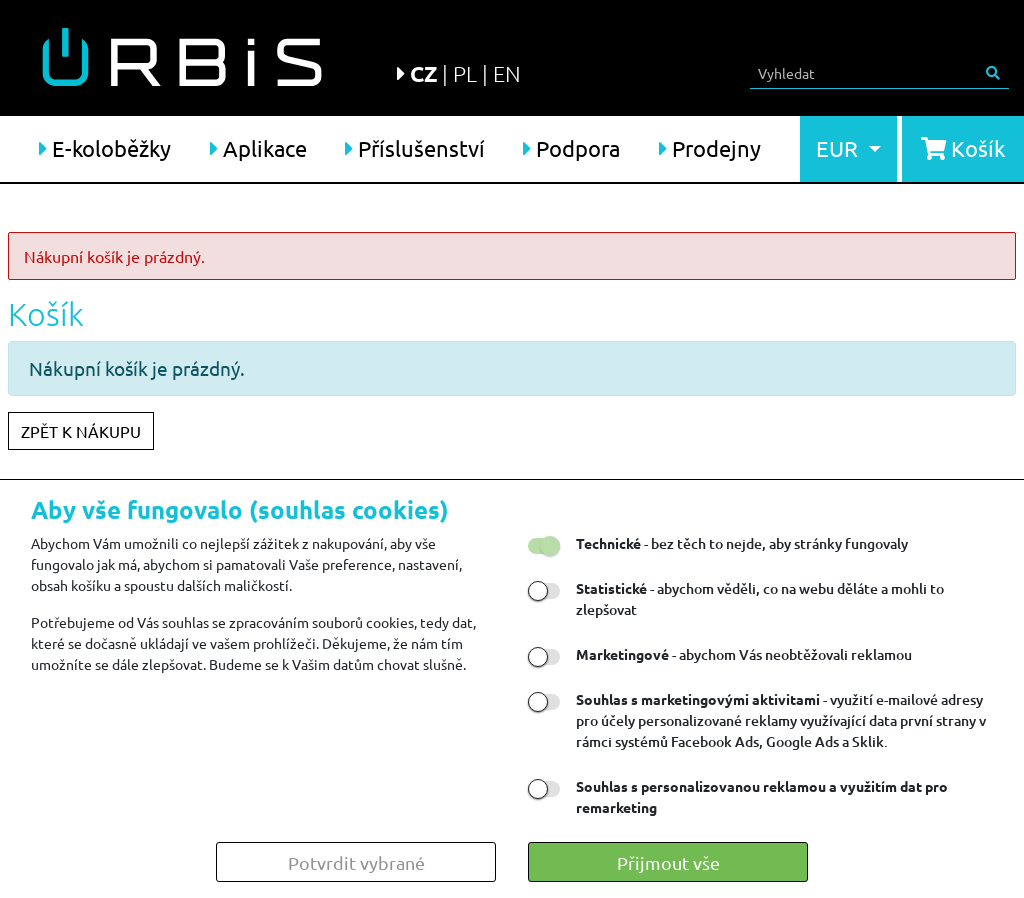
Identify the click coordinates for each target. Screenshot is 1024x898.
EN (507, 73)
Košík (963, 148)
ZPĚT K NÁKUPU (81, 431)
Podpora (571, 148)
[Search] (864, 72)
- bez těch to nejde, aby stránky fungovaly (742, 543)
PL (465, 73)
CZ (423, 73)
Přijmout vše (668, 862)
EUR (839, 148)
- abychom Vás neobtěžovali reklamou (744, 654)
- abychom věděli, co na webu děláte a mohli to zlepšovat (760, 599)
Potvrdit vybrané (356, 862)
